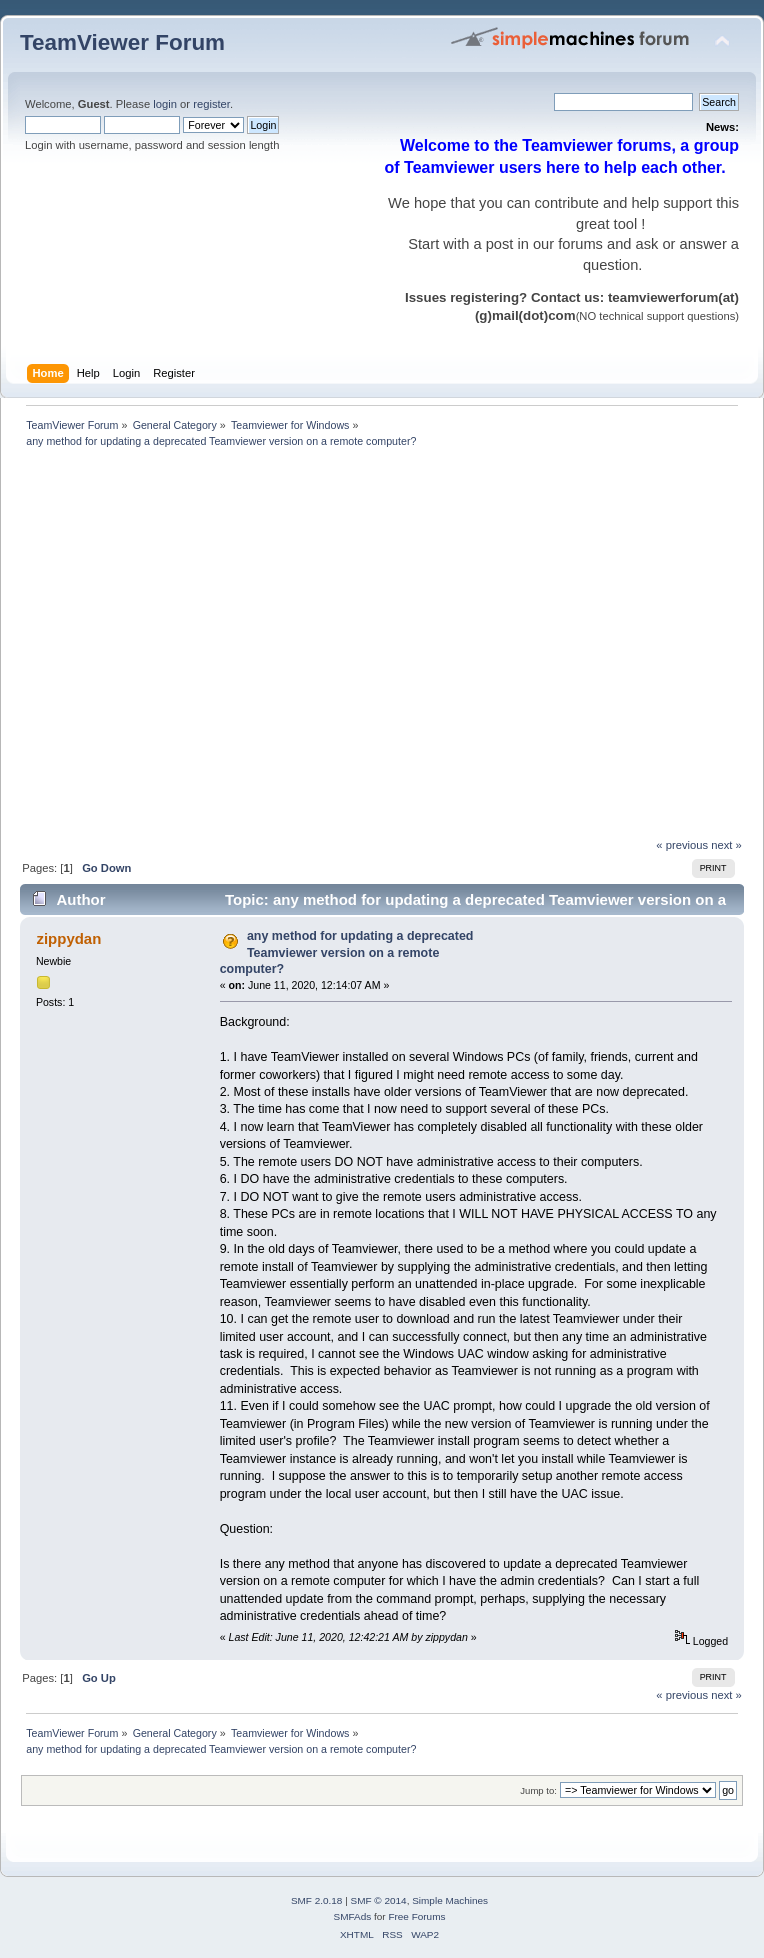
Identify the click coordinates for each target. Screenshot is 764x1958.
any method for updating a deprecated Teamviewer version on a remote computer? (347, 952)
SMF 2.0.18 (317, 1900)
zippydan (68, 938)
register (211, 104)
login (165, 104)
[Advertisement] (187, 648)
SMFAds (353, 1916)
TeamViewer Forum (122, 42)
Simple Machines (450, 1900)
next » (726, 845)
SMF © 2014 (379, 1900)
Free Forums (416, 1916)
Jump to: (538, 1790)
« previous (682, 845)
